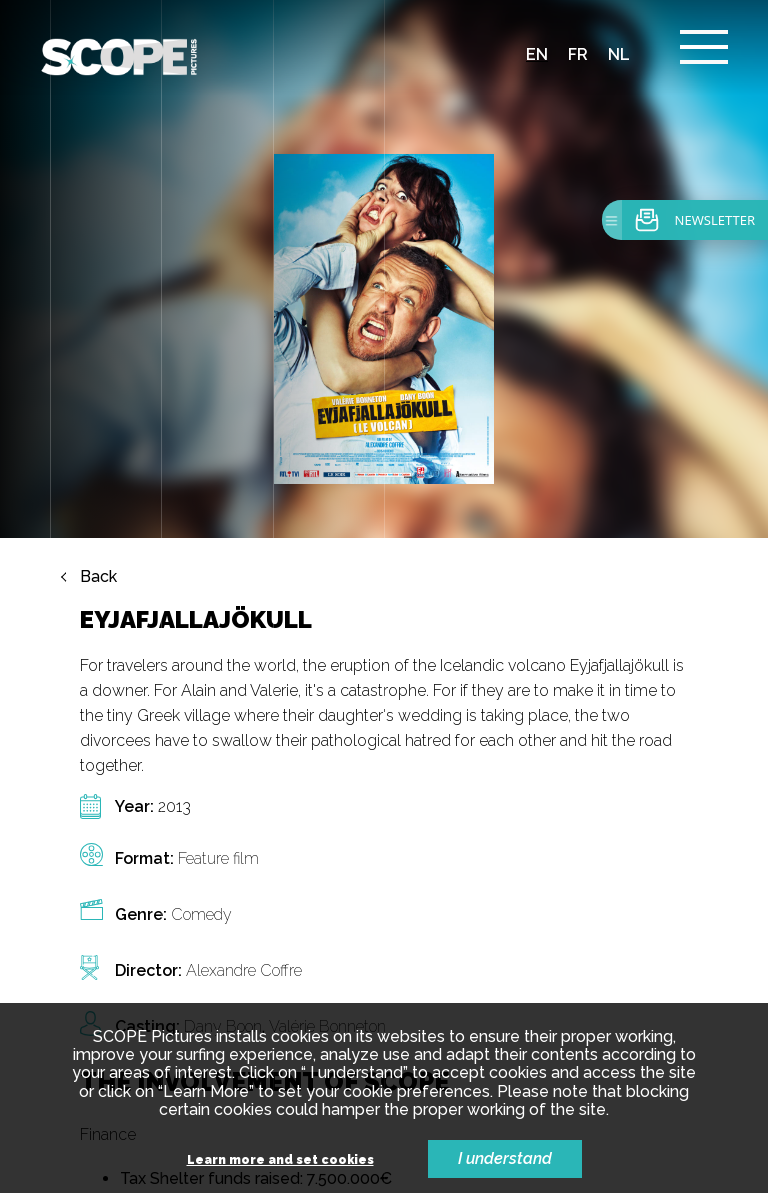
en (537, 54)
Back (98, 577)
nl (619, 54)
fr (578, 54)
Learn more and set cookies (280, 1160)
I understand (505, 1158)
